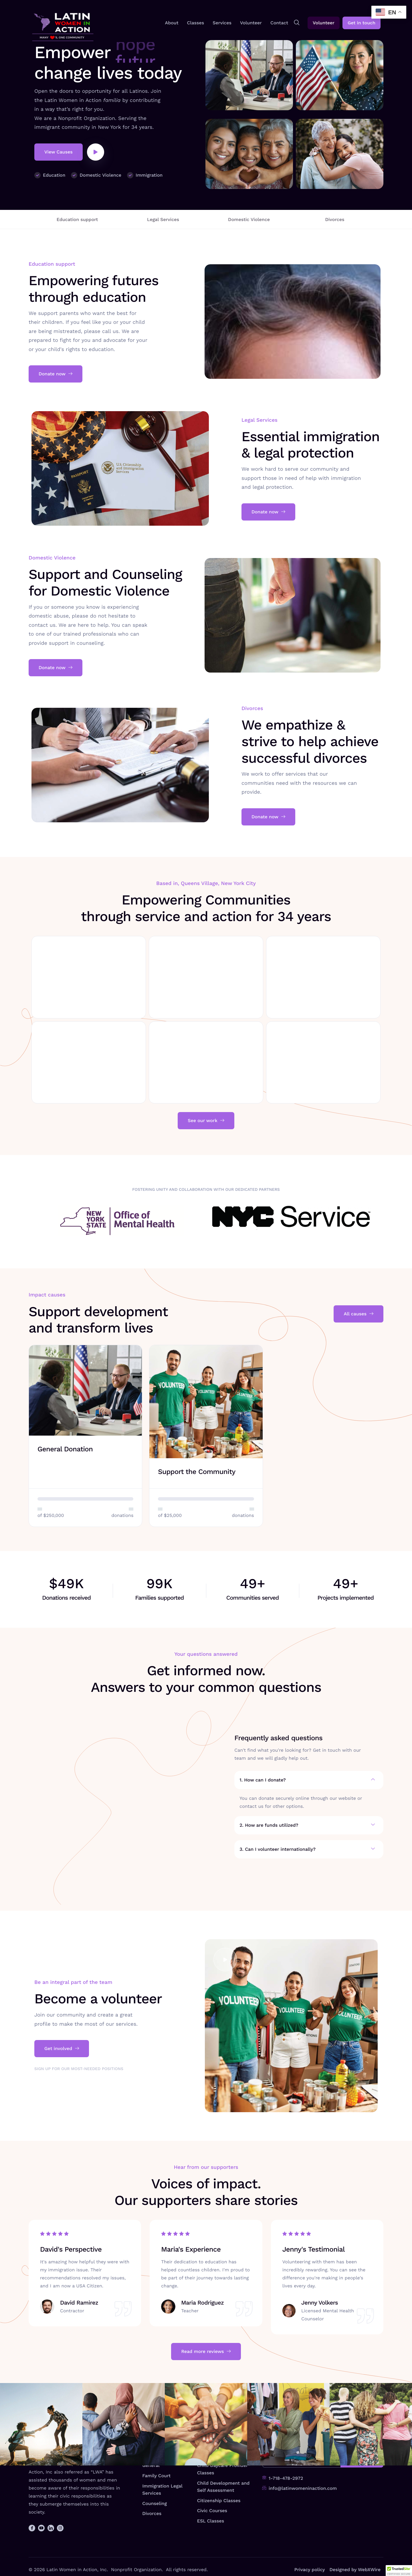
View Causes (58, 152)
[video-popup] (95, 152)
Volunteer (251, 23)
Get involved (61, 1999)
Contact (279, 23)
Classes (195, 23)
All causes (358, 1313)
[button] (399, 2570)
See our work (206, 1120)
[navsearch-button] (297, 23)
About (172, 23)
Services (222, 23)
